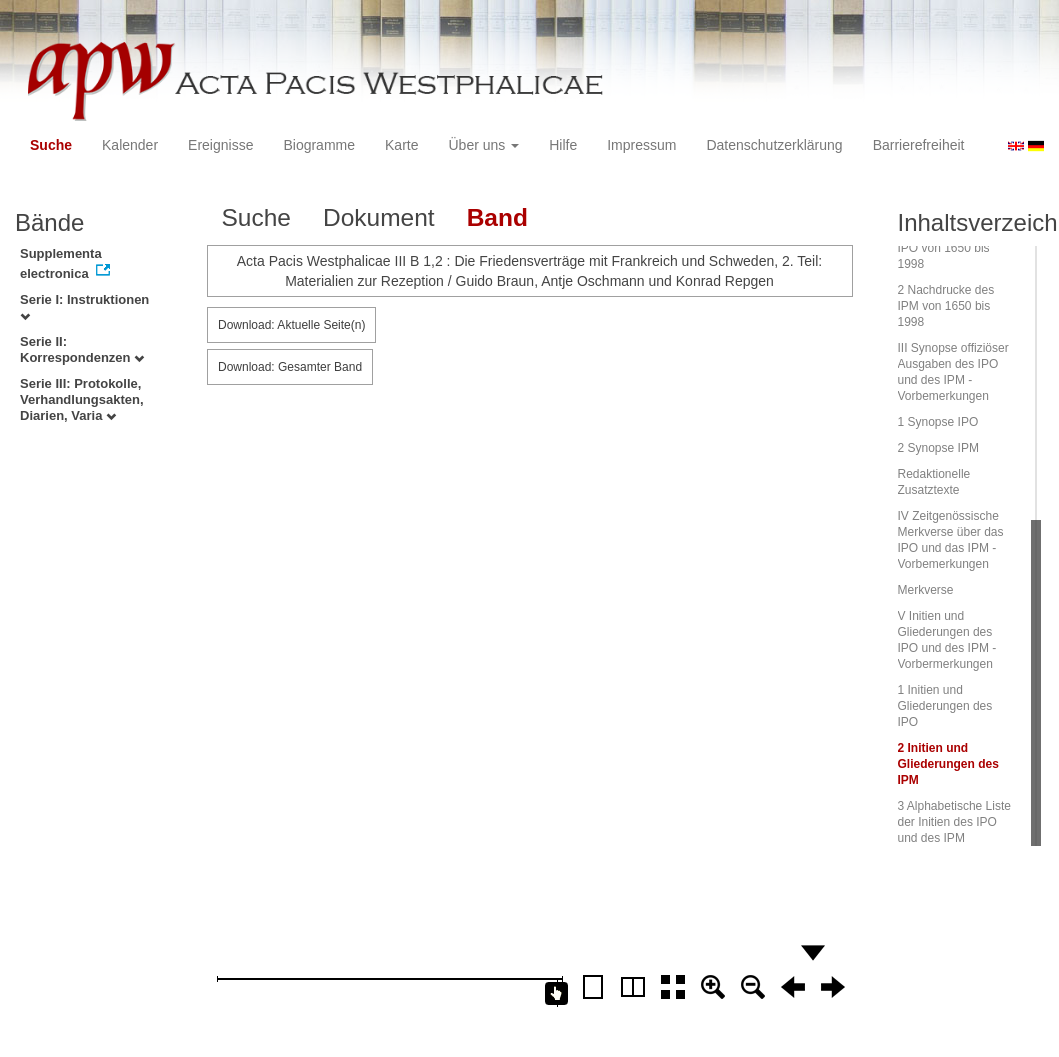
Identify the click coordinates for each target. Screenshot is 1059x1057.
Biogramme (319, 145)
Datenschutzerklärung (774, 145)
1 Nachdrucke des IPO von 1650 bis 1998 (946, 248)
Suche (51, 145)
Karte (401, 145)
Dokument (379, 217)
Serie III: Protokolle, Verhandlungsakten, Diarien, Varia (82, 399)
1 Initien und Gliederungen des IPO (945, 706)
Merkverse (926, 590)
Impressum (641, 145)
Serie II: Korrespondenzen (82, 349)
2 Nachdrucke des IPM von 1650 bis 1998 (946, 306)
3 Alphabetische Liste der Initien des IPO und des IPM (954, 822)
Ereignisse (220, 145)
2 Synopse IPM (938, 448)
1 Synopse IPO (938, 422)
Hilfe (563, 145)
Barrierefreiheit (919, 145)
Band (497, 217)
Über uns (484, 145)
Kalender (130, 145)
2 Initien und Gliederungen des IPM (948, 764)
